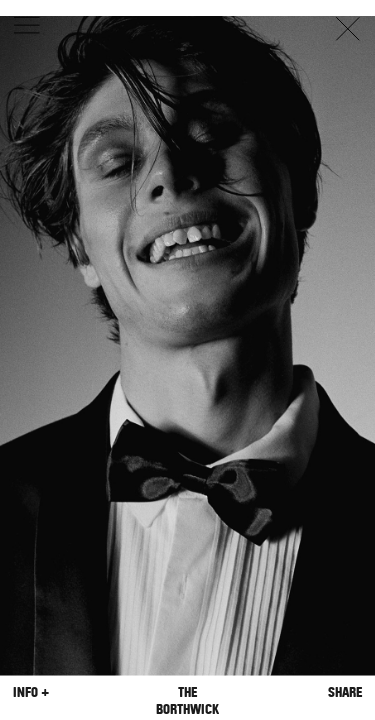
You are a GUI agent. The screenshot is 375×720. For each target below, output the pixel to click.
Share (345, 691)
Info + (31, 691)
